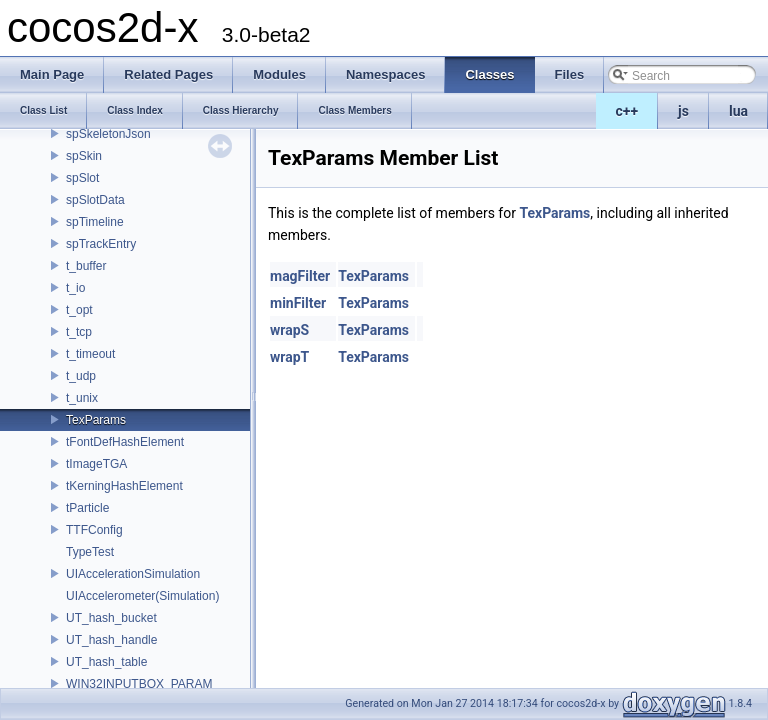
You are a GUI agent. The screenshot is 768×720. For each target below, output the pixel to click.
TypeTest (90, 552)
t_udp (81, 376)
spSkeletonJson (108, 134)
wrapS (289, 330)
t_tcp (79, 332)
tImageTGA (96, 464)
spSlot (82, 178)
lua (738, 111)
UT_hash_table (106, 662)
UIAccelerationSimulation (133, 574)
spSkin (84, 156)
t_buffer (86, 266)
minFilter (298, 303)
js (683, 111)
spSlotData (95, 200)
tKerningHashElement (124, 486)
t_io (75, 288)
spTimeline (95, 222)
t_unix (82, 398)
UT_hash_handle (111, 640)
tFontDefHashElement (125, 442)
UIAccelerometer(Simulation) (142, 596)
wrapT (289, 357)
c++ (627, 111)
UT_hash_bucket (111, 618)
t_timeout (90, 354)
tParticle (87, 508)
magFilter (300, 276)
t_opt (79, 310)
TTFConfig (94, 530)
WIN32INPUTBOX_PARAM (139, 684)
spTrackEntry (101, 244)
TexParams (96, 420)
